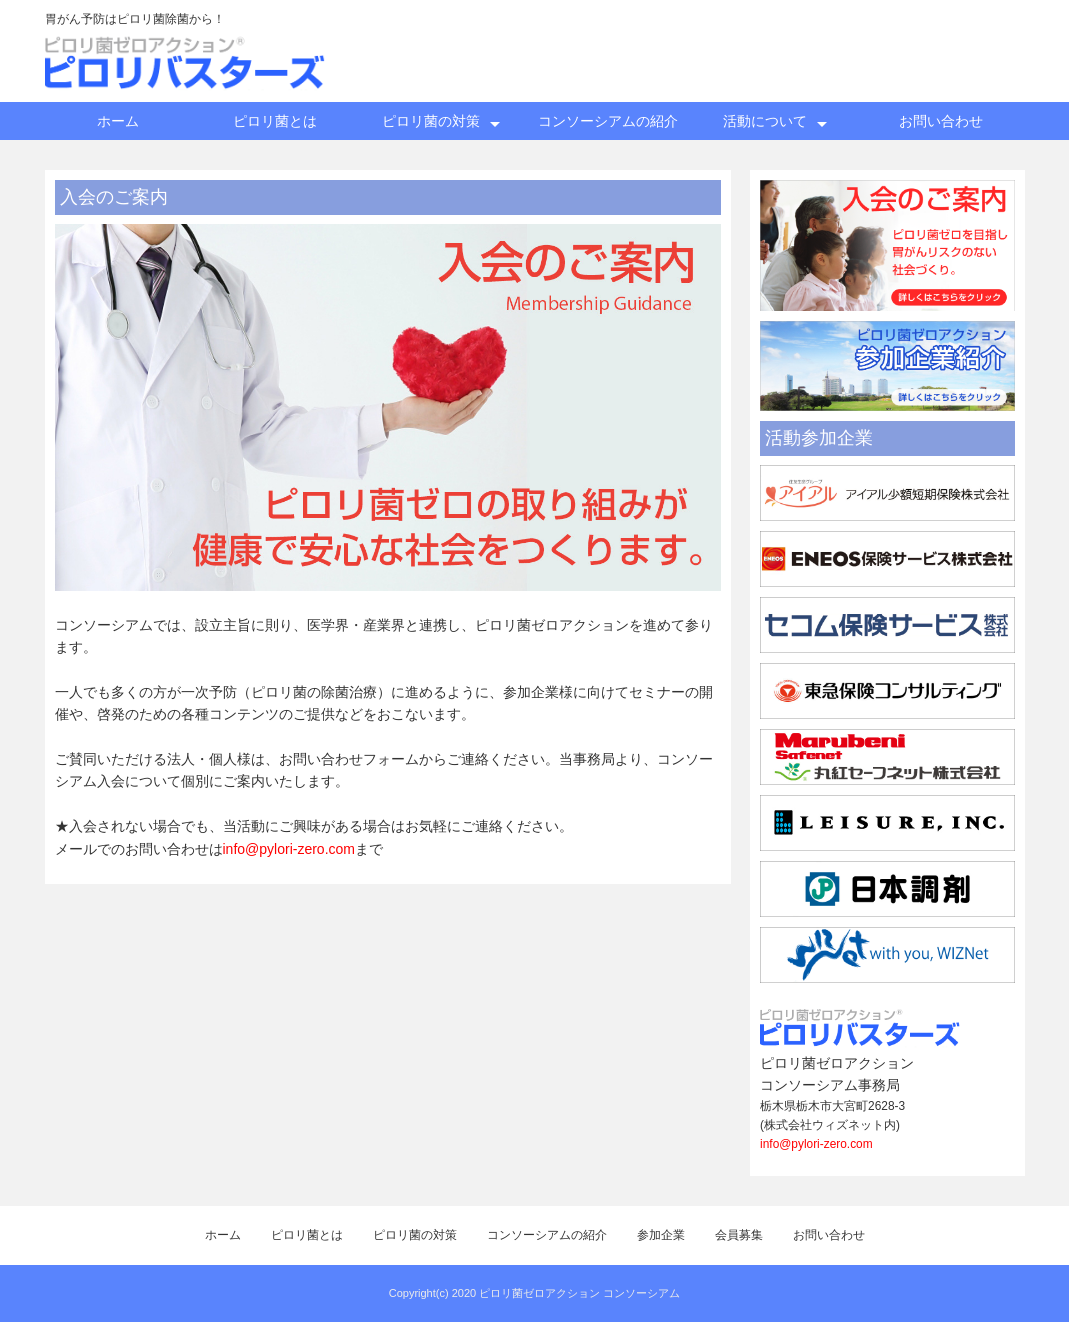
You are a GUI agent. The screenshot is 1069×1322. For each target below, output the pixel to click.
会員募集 (739, 1235)
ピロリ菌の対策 (431, 121)
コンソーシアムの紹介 (608, 121)
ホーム (118, 121)
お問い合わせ (941, 121)
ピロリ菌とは (275, 121)
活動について (765, 121)
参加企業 (661, 1235)
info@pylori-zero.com (289, 849)
